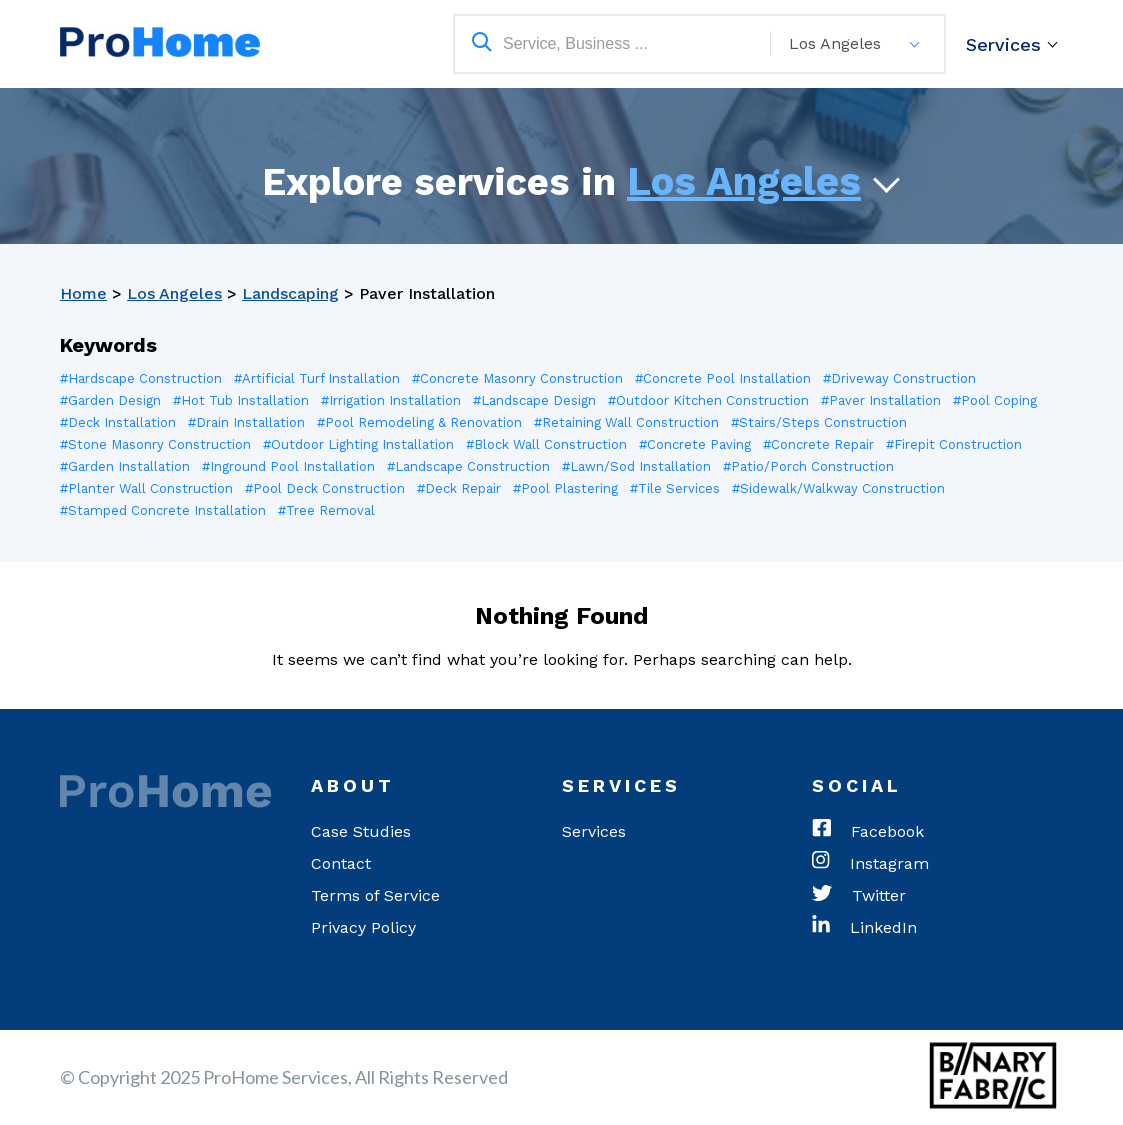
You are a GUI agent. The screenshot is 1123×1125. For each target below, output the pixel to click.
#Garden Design (110, 400)
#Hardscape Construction (141, 378)
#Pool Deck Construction (325, 488)
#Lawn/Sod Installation (636, 466)
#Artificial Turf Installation (317, 378)
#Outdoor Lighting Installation (358, 444)
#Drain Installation (246, 422)
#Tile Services (675, 488)
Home (83, 293)
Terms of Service (375, 895)
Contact (341, 863)
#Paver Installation (881, 400)
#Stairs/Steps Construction (819, 422)
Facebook (868, 832)
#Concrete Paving (695, 444)
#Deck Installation (118, 422)
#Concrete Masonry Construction (517, 378)
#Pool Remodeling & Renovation (419, 422)
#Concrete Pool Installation (723, 378)
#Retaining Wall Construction (626, 422)
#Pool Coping (995, 400)
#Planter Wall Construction (146, 488)
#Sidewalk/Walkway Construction (838, 488)
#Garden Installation (125, 466)
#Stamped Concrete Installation (163, 510)
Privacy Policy (363, 927)
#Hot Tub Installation (241, 400)
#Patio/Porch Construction (808, 466)
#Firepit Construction (954, 444)
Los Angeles (744, 181)
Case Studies (361, 831)
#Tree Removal (326, 510)
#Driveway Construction (899, 378)
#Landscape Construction (468, 466)
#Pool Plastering (565, 488)
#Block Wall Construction (546, 444)
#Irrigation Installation (391, 400)
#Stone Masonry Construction (155, 444)
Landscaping (290, 293)
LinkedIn (864, 928)
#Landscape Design (534, 400)
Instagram (870, 864)
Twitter (859, 896)
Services (1003, 44)
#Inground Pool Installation (288, 466)
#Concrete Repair (818, 444)
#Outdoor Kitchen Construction (708, 400)
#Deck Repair (459, 488)
